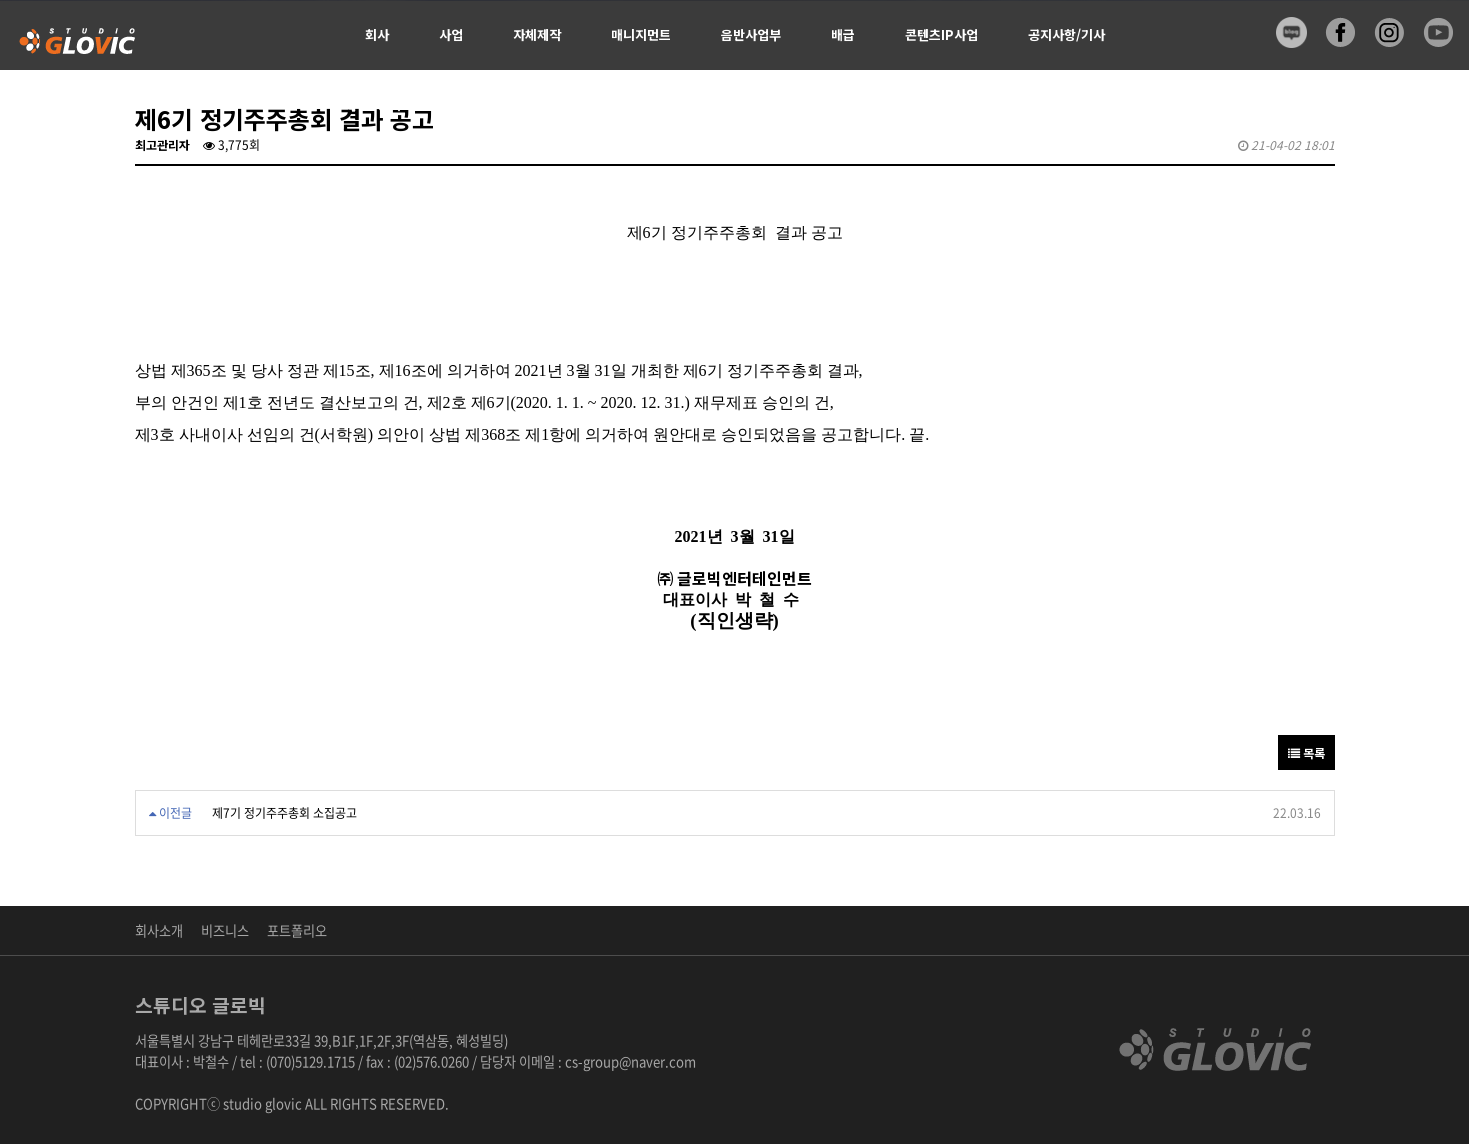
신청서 (383, 104)
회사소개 (159, 930)
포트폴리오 (297, 930)
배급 (843, 34)
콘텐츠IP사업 (941, 34)
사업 (451, 34)
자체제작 (537, 34)
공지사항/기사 (1066, 34)
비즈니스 (225, 930)
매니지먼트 (641, 34)
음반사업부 (751, 34)
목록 (1306, 752)
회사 (377, 34)
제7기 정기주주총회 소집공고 (284, 813)
